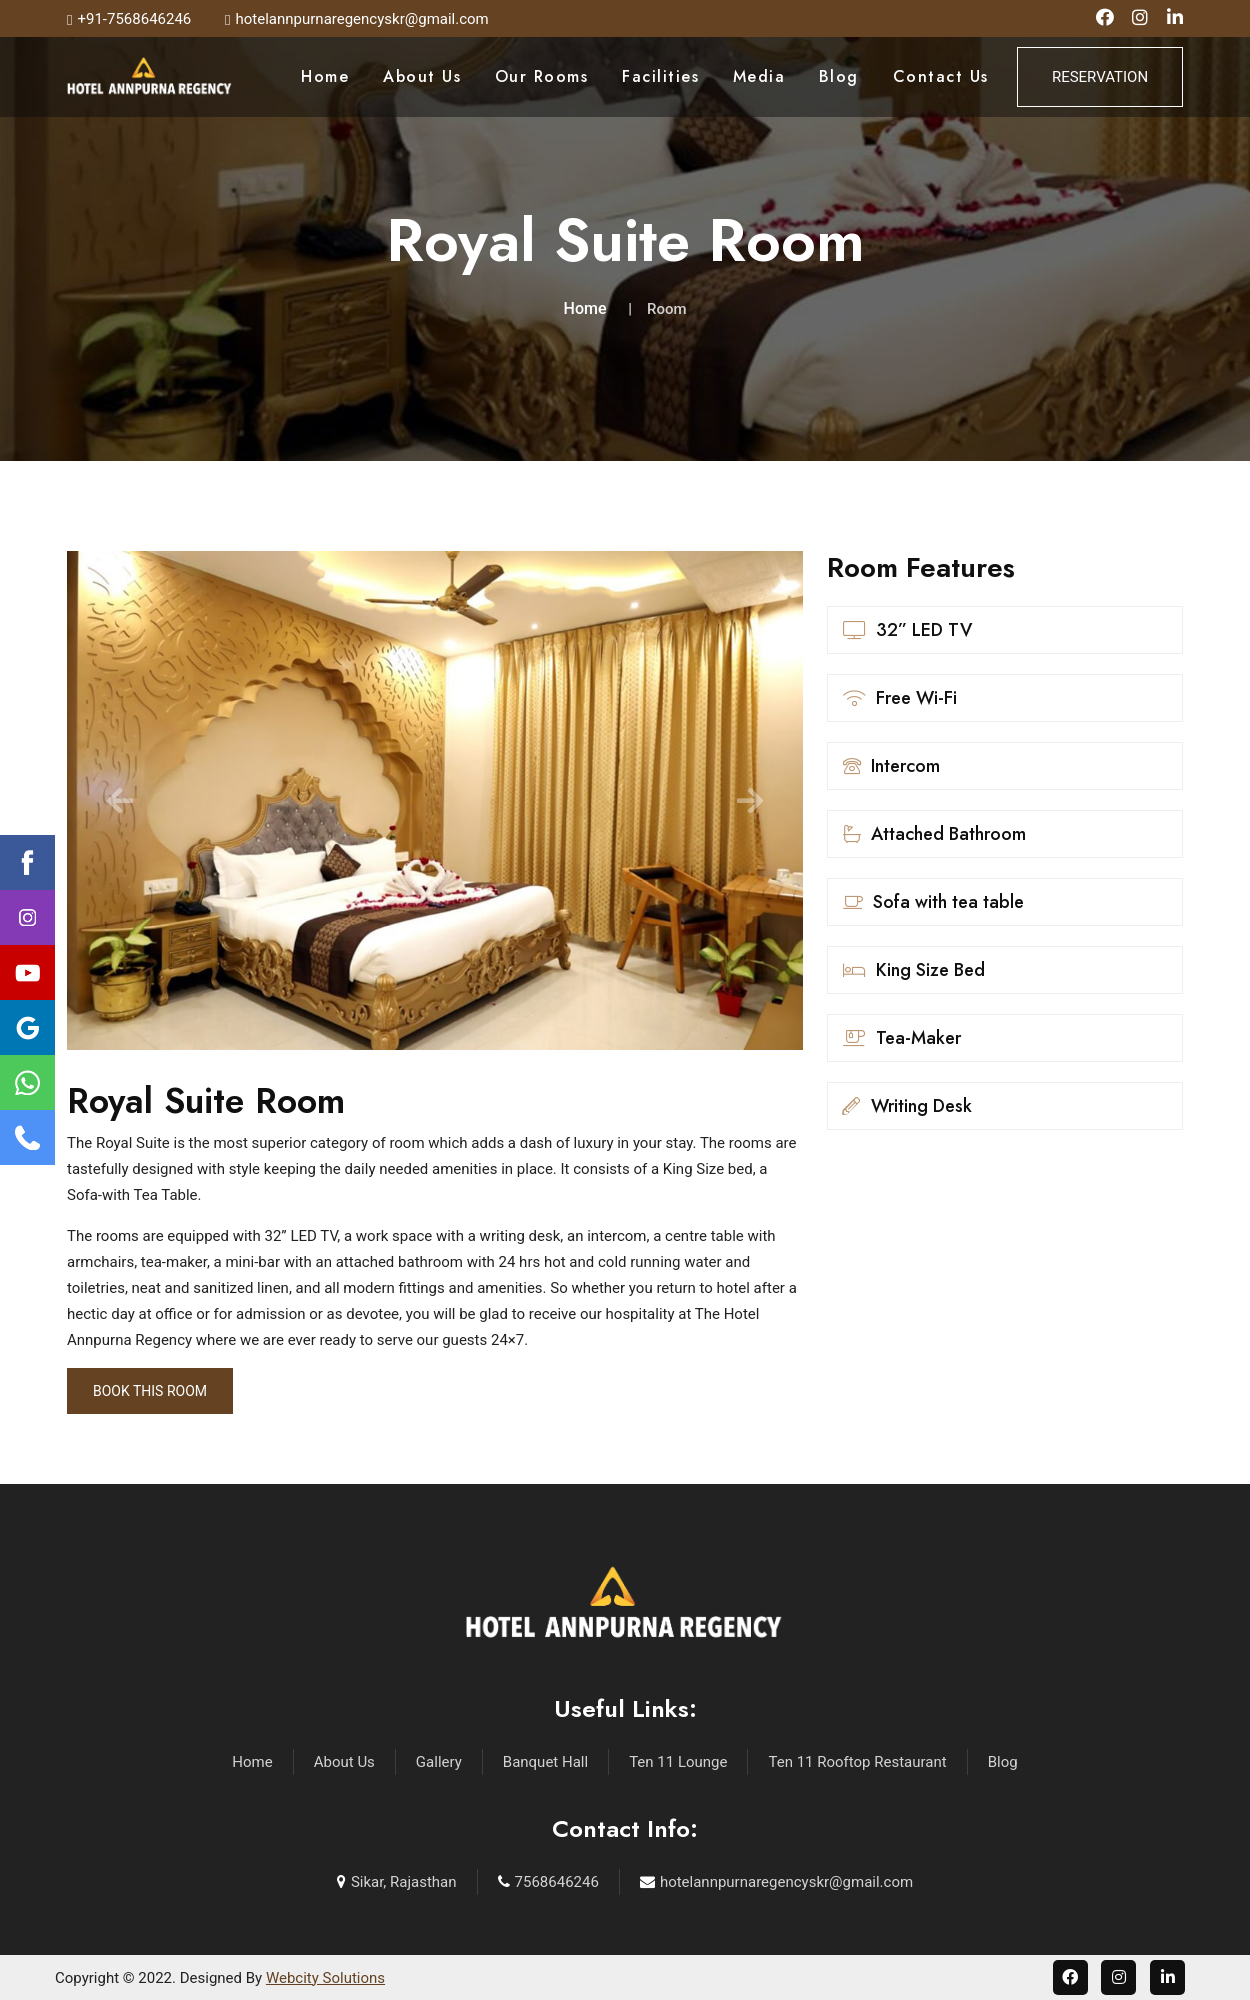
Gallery (439, 1762)
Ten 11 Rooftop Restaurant (857, 1762)
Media (759, 76)
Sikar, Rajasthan (404, 1882)
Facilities (660, 76)
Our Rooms (542, 76)
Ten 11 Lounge (678, 1762)
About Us (422, 76)
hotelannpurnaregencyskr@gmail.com (786, 1882)
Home (325, 76)
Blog (839, 76)
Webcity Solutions (325, 1978)
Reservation (1100, 77)
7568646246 (557, 1882)
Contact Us (941, 76)
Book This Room (150, 1391)
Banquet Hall (545, 1762)
